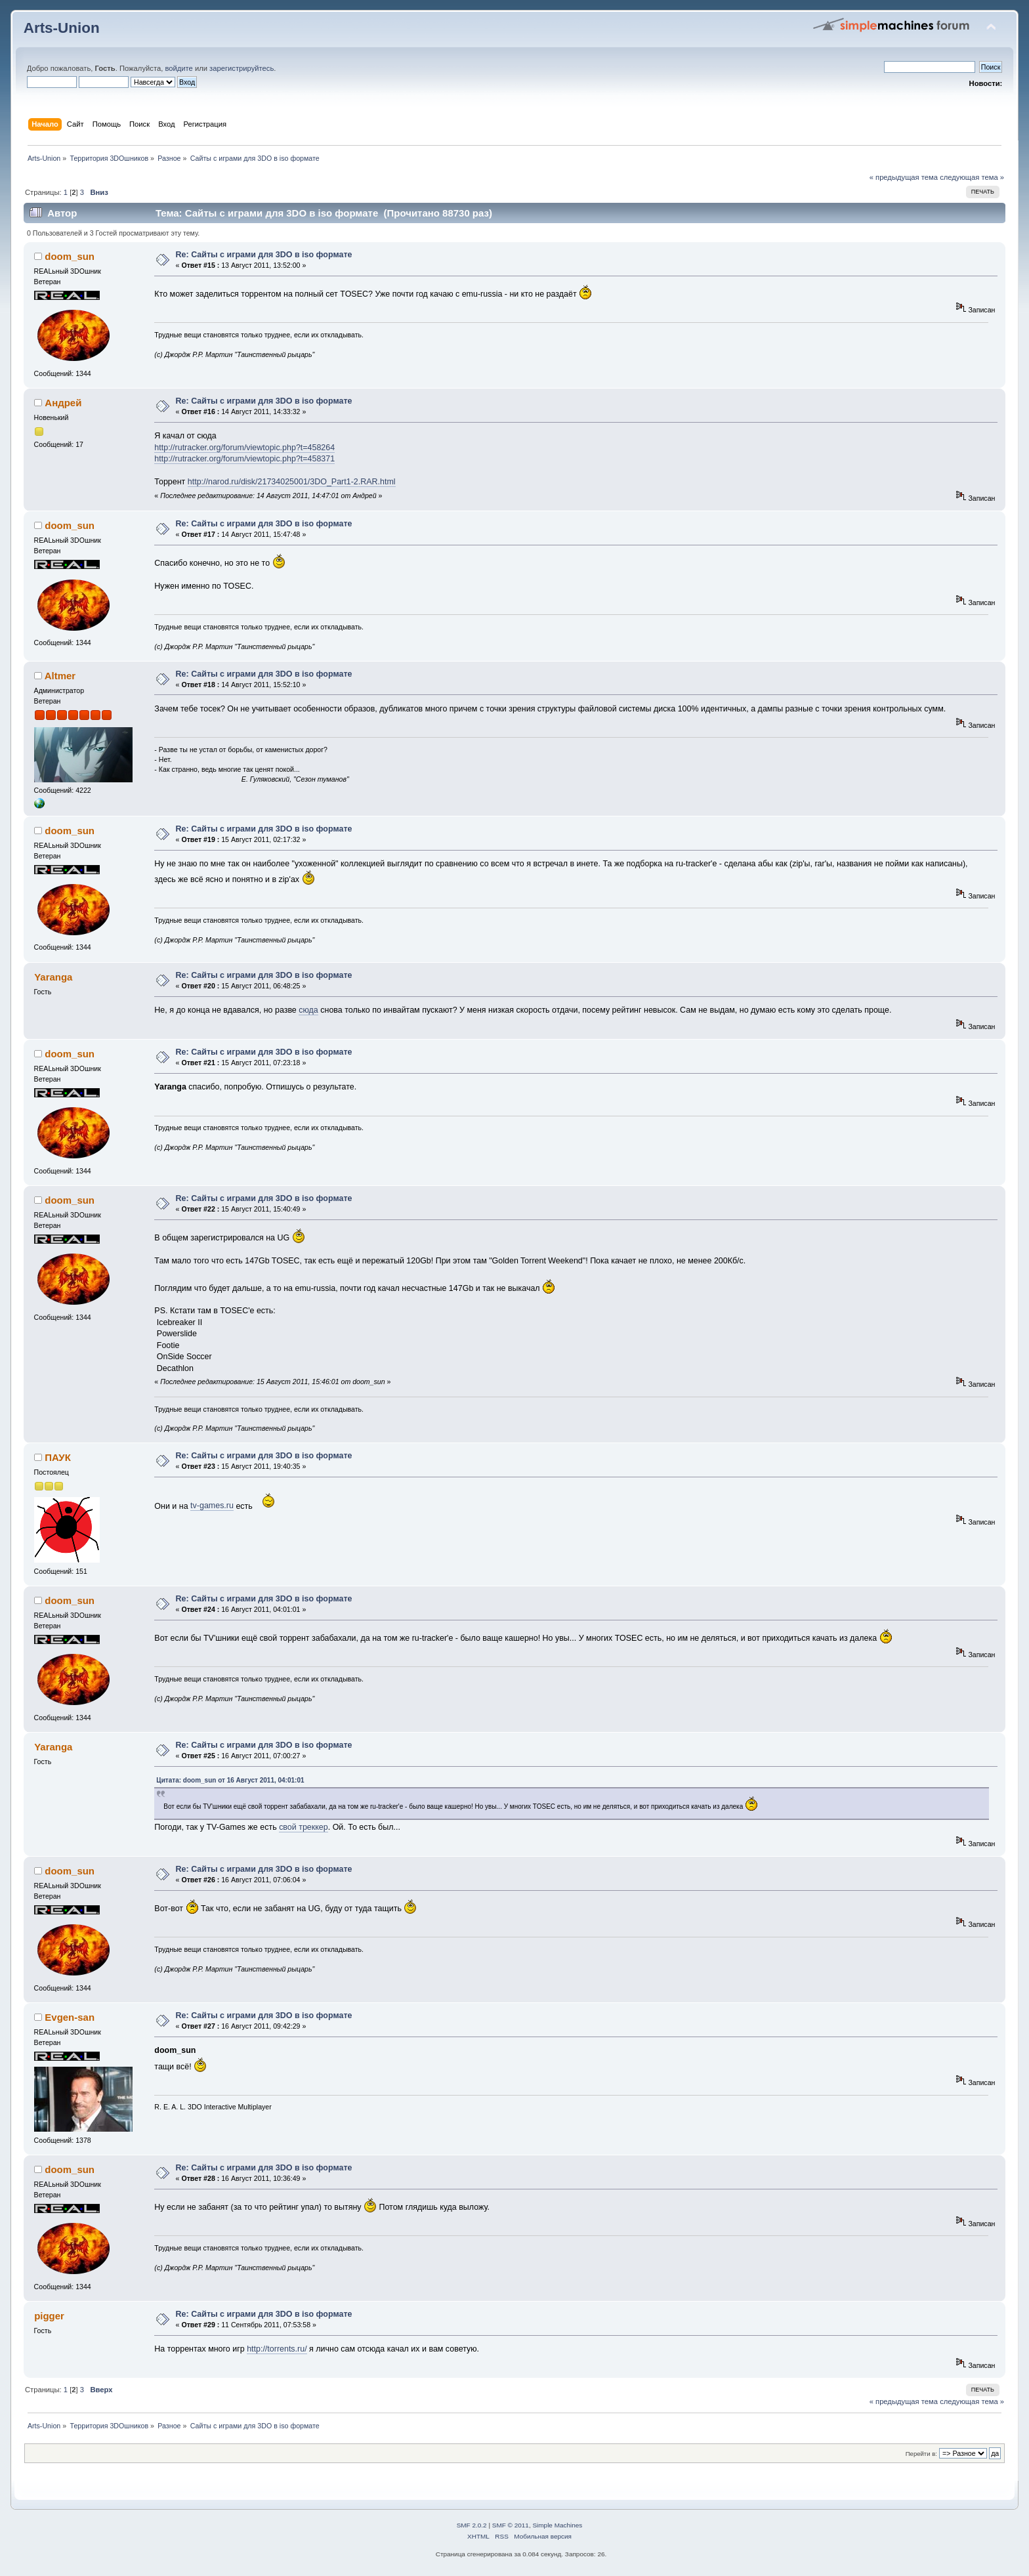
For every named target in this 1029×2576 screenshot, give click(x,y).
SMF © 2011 (510, 2525)
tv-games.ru (212, 1505)
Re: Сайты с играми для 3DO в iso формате (264, 254)
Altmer (60, 675)
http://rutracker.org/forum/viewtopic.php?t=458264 (244, 447)
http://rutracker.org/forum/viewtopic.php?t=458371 (244, 458)
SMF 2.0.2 (472, 2525)
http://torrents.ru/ (276, 2349)
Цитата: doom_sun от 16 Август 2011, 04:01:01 (230, 1780)
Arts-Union (62, 28)
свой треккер (303, 1827)
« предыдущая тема (904, 177)
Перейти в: (921, 2453)
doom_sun (69, 256)
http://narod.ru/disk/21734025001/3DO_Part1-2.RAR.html (292, 481)
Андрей (63, 402)
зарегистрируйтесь (241, 68)
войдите (178, 68)
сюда (308, 1010)
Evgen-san (69, 2017)
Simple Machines (557, 2525)
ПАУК (57, 1457)
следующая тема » (972, 177)
